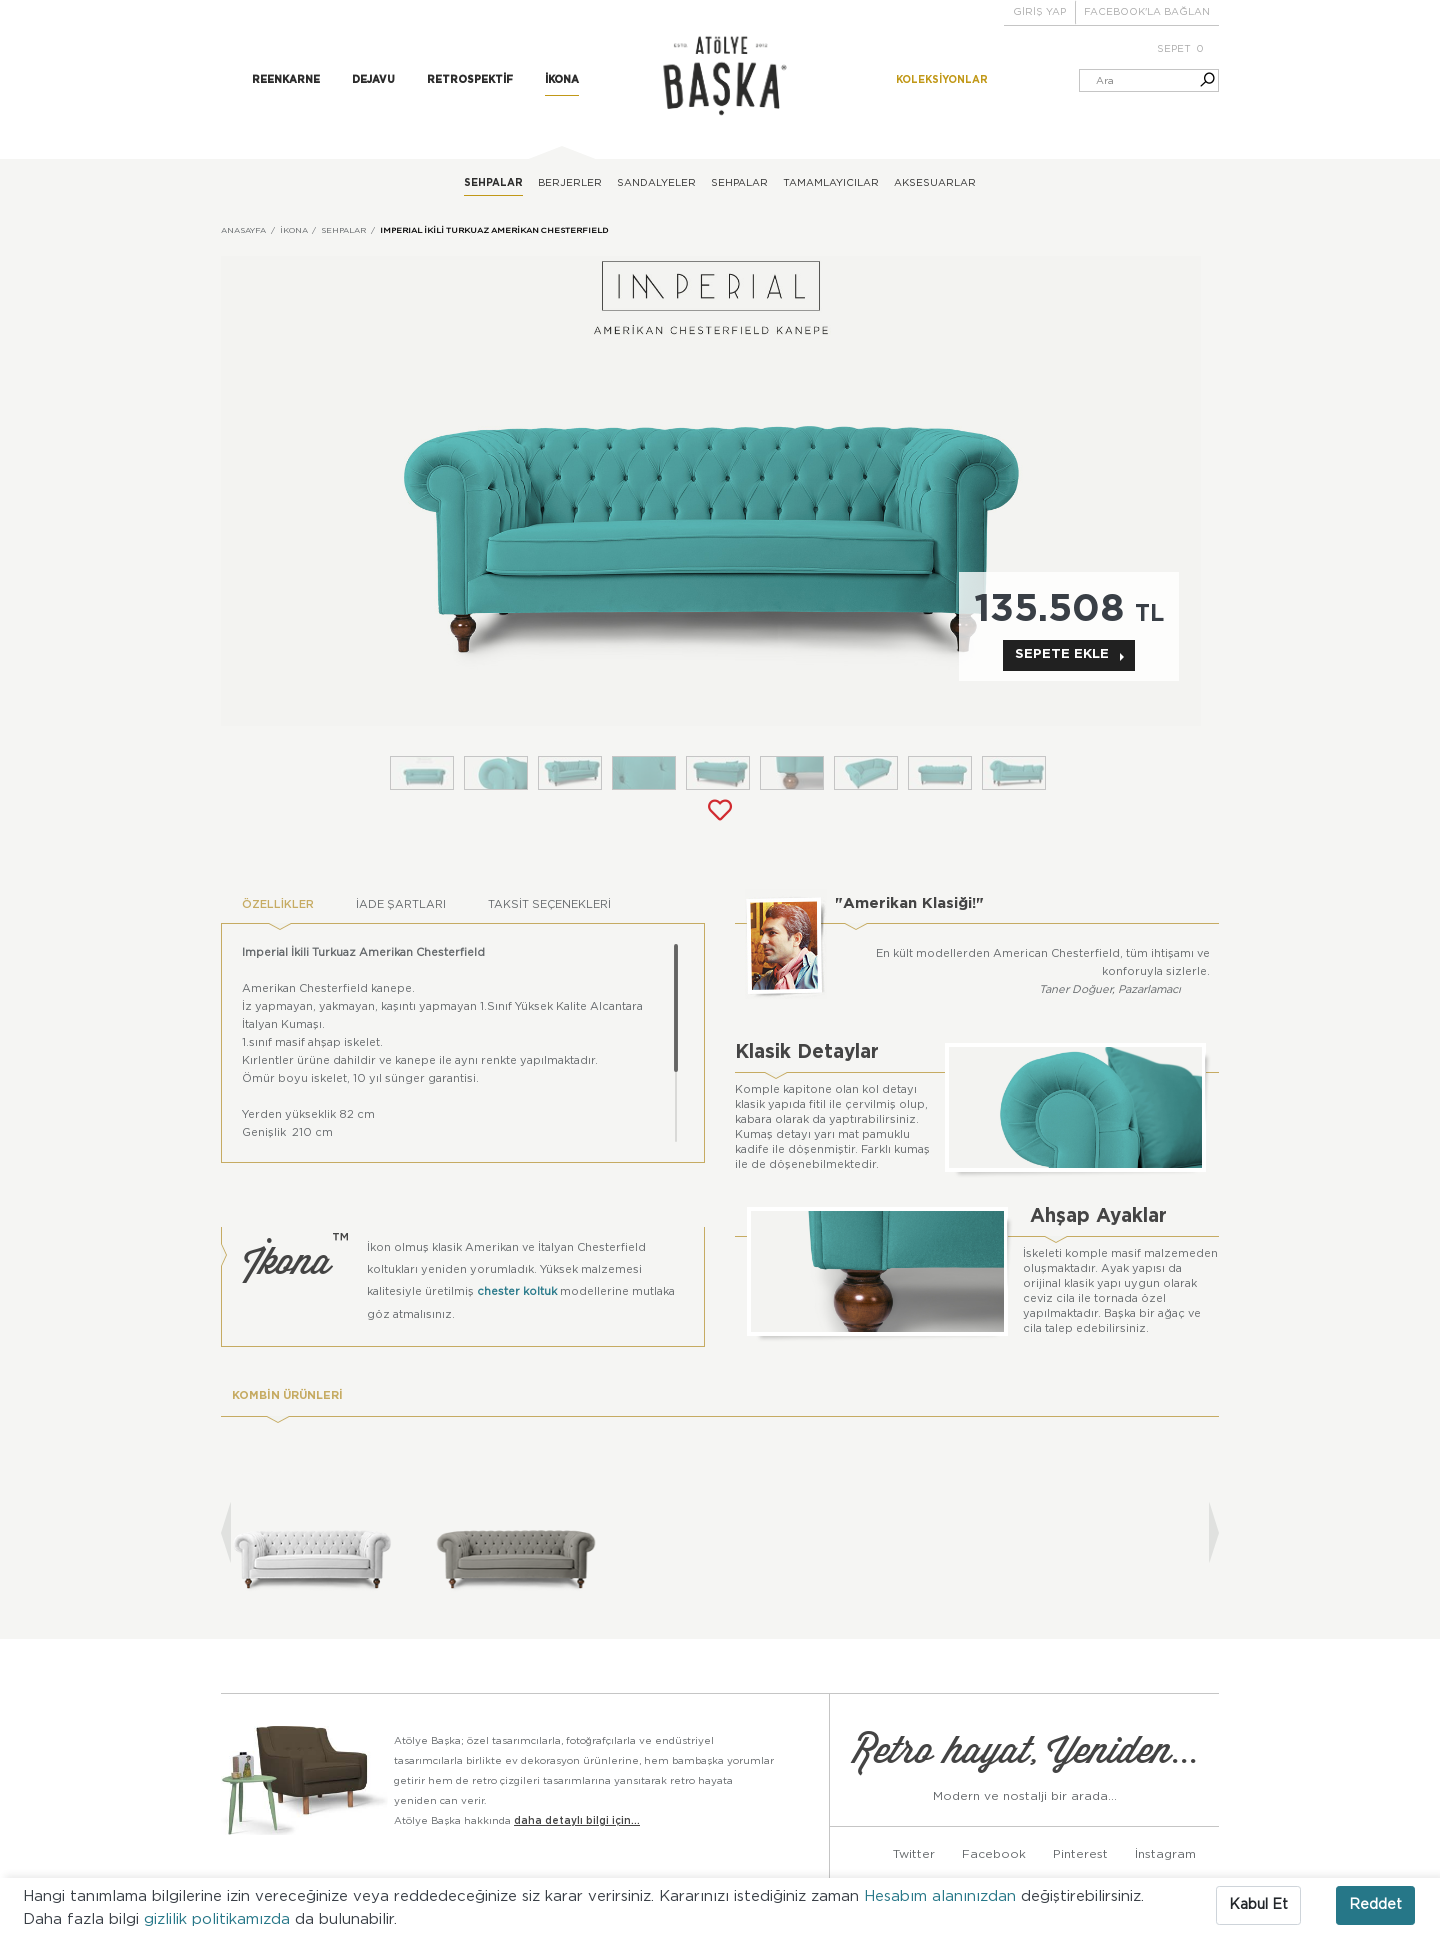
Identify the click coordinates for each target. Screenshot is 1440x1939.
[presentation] (226, 1532)
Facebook (994, 1854)
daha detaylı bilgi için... (577, 1821)
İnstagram (1165, 1854)
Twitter (914, 1854)
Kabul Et (1258, 1905)
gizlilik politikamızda (219, 1919)
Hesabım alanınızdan (942, 1896)
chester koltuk (517, 1291)
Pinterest (1080, 1854)
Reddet (1375, 1905)
